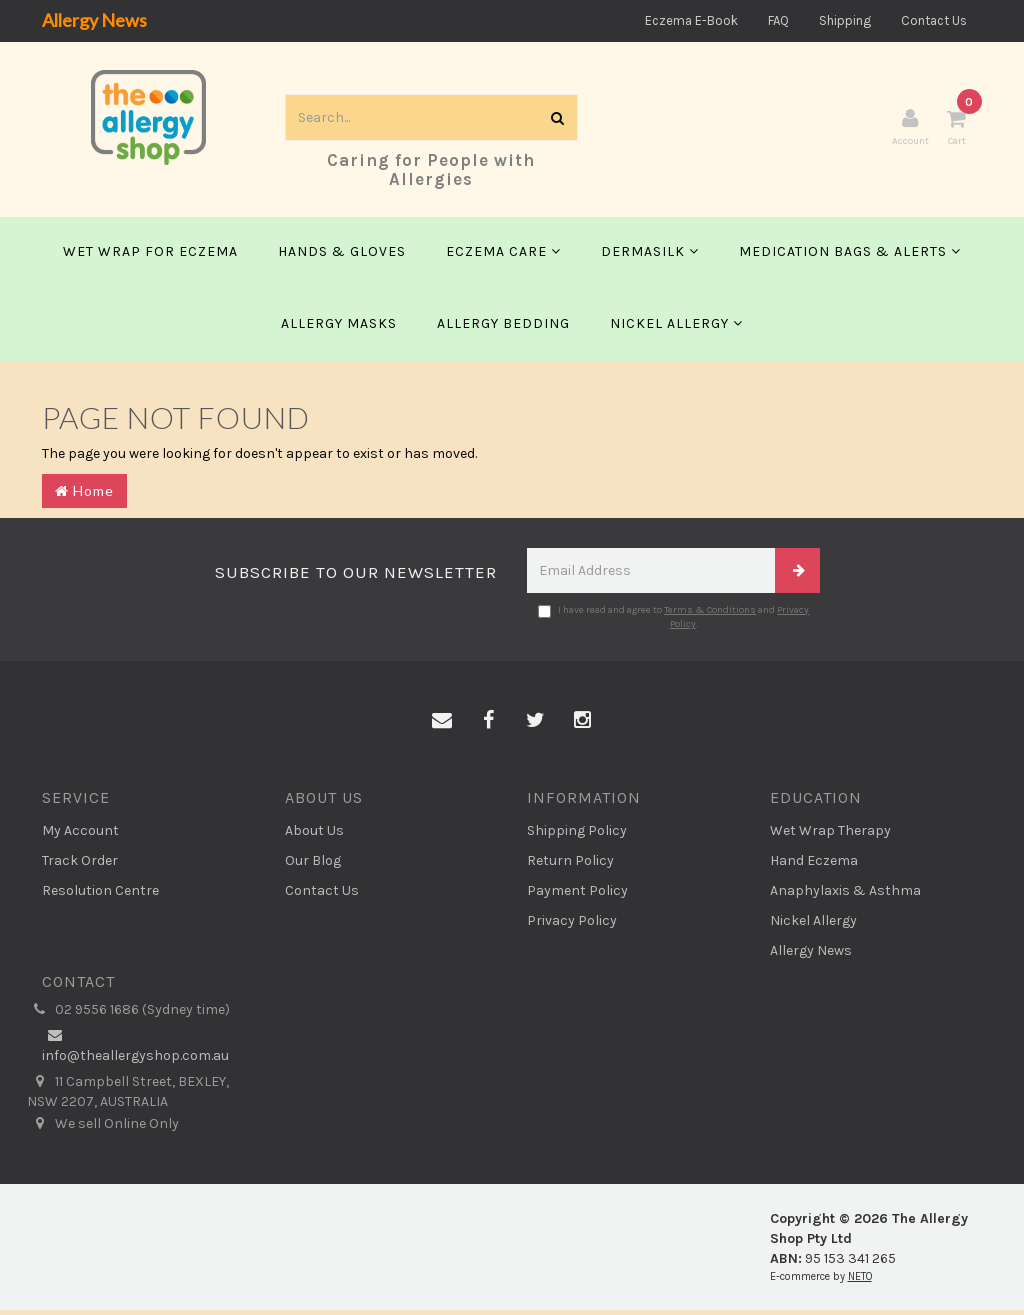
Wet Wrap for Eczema (150, 255)
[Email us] (442, 726)
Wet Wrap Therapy (830, 835)
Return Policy (570, 865)
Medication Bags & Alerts (850, 255)
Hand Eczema (814, 865)
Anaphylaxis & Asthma (845, 895)
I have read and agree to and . (673, 621)
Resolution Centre (100, 895)
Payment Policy (577, 895)
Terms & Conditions (710, 614)
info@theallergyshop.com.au (135, 1050)
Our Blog (313, 865)
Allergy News (94, 20)
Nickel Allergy (676, 327)
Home (84, 494)
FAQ (778, 20)
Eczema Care (503, 255)
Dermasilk (650, 255)
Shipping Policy (577, 835)
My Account (80, 835)
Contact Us (934, 20)
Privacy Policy (572, 925)
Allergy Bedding (503, 327)
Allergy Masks (339, 327)
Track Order (80, 865)
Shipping (845, 20)
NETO (860, 1281)
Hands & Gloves (342, 255)
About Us (314, 835)
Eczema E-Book (691, 20)
